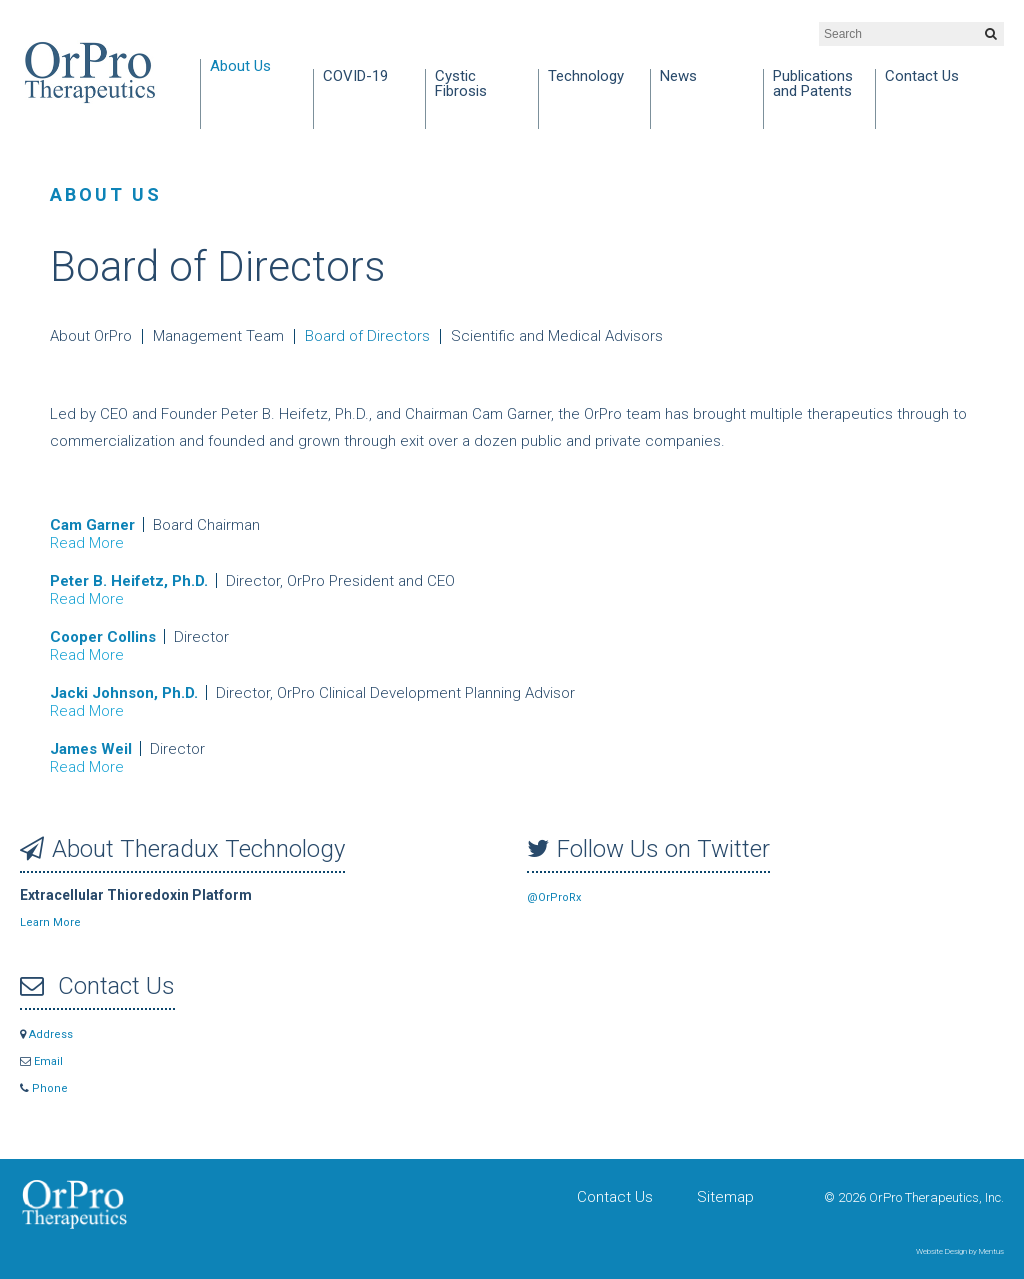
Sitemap (725, 1197)
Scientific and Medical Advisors (557, 336)
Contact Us (922, 77)
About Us (240, 67)
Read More (87, 543)
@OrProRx (554, 897)
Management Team (218, 336)
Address (46, 1034)
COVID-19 (355, 77)
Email (41, 1061)
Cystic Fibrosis (461, 84)
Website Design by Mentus (960, 1251)
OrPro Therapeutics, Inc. (90, 72)
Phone (44, 1088)
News (678, 77)
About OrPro (91, 336)
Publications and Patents (813, 84)
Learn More (50, 922)
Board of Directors (367, 336)
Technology (586, 77)
